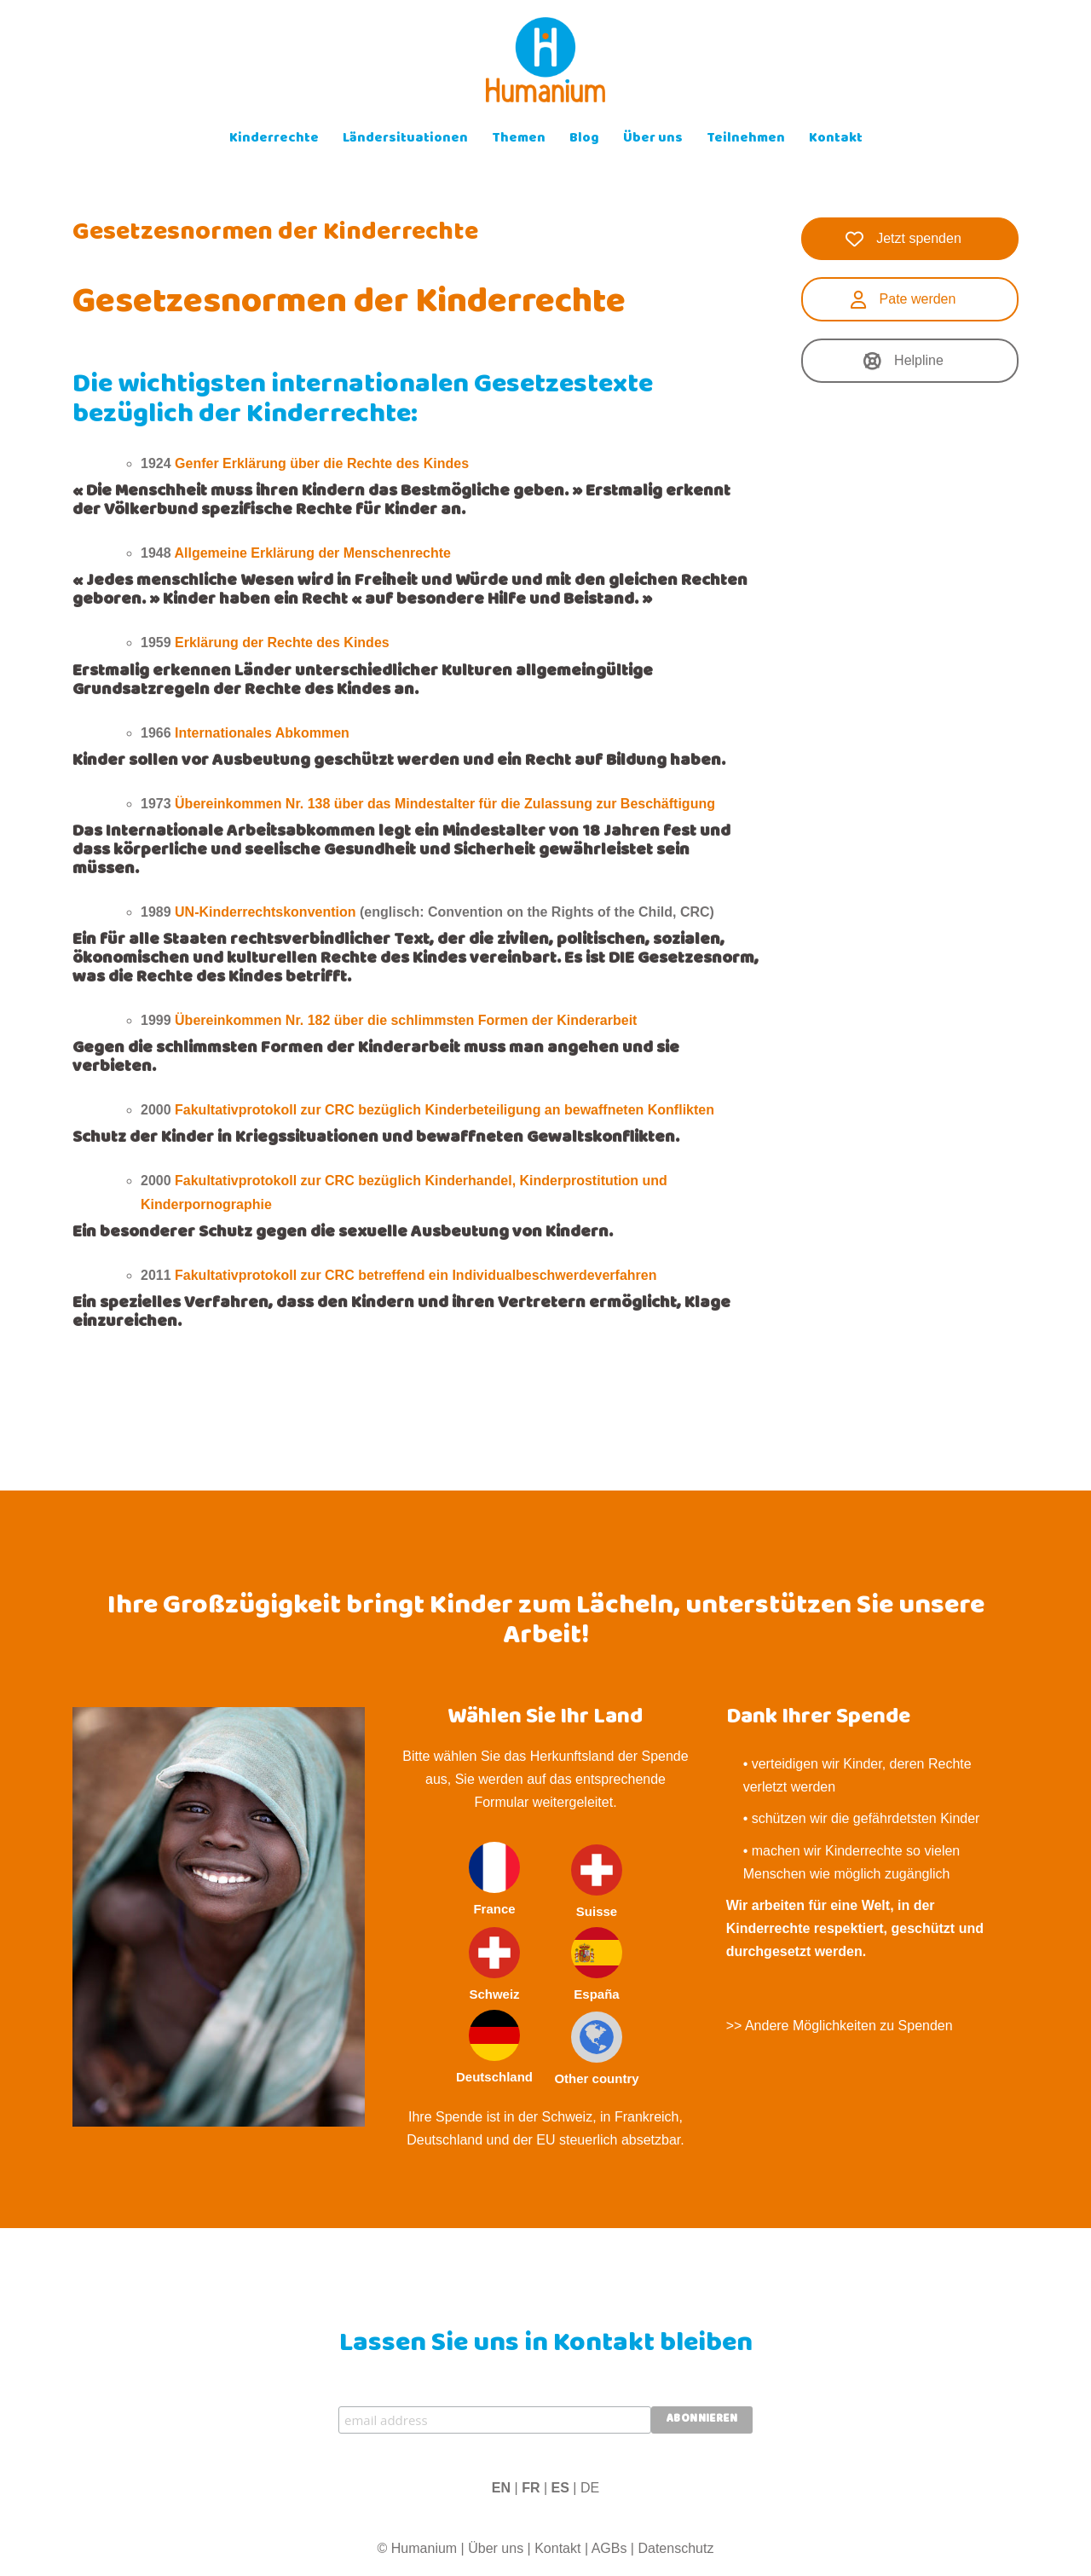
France (494, 1879)
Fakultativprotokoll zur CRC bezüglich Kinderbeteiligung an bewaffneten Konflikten (444, 1110)
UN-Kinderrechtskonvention (265, 912)
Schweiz (494, 1964)
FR (531, 2487)
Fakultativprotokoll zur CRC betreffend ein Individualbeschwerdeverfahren (415, 1275)
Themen (519, 139)
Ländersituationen (405, 139)
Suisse (596, 1881)
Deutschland (494, 2047)
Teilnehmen (746, 139)
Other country (596, 2049)
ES (560, 2487)
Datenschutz (675, 2548)
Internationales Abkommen (262, 733)
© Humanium (418, 2548)
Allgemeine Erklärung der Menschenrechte (312, 553)
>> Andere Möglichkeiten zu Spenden (839, 2025)
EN (501, 2487)
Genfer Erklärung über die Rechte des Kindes (322, 463)
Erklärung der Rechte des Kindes (282, 642)
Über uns (653, 139)
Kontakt (836, 139)
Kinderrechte (274, 139)
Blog (584, 139)
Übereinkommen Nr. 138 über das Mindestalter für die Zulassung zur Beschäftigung (445, 803)
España (596, 1964)
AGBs (609, 2548)
